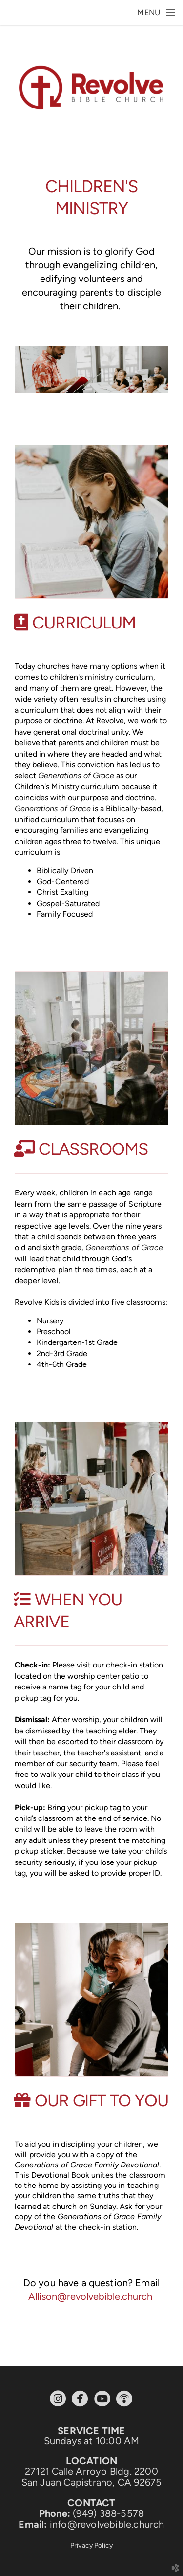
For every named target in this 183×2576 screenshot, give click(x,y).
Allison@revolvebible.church (90, 2296)
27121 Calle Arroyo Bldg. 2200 (91, 2471)
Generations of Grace (76, 775)
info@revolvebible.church (107, 2524)
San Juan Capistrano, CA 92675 (91, 2482)
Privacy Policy (91, 2545)
